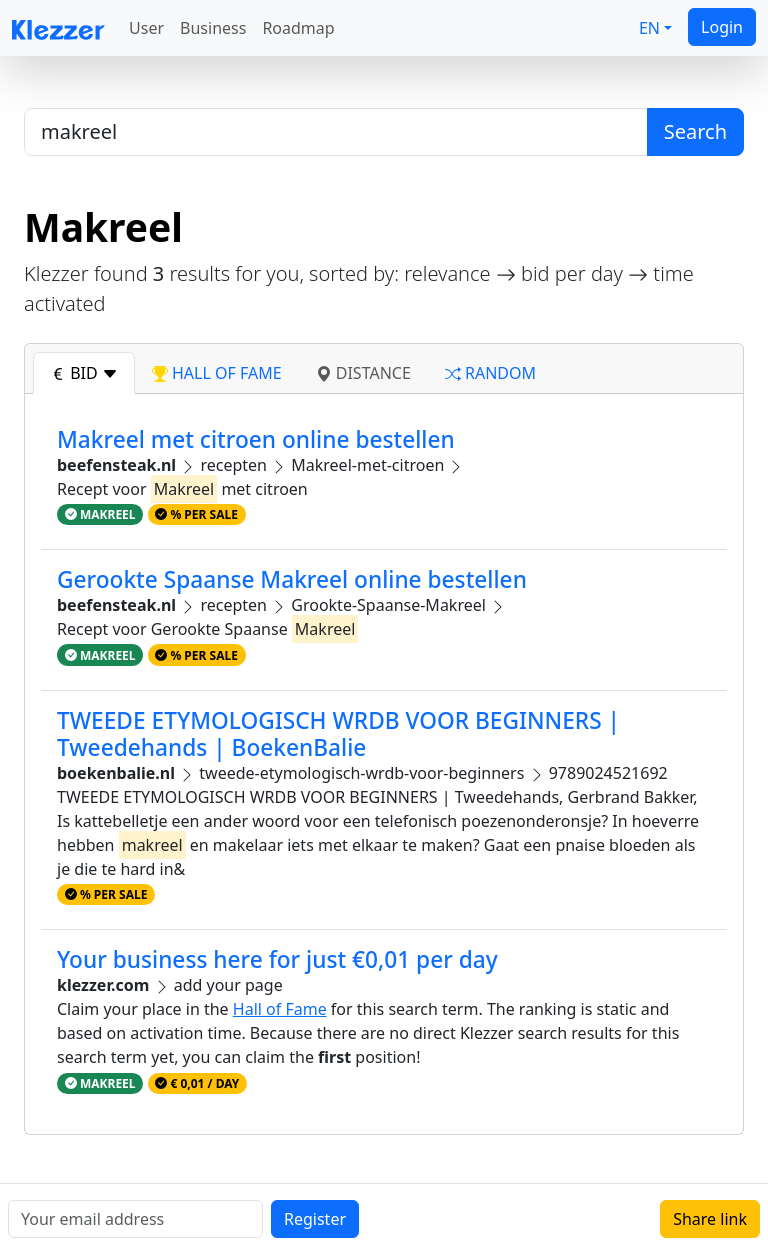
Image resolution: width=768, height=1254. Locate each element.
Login (722, 27)
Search (695, 131)
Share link (710, 1219)
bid (84, 373)
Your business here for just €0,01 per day (277, 959)
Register (315, 1219)
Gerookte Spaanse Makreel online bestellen (292, 579)
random (490, 373)
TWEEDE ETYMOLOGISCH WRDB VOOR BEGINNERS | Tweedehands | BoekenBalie (338, 734)
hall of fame (217, 373)
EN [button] (649, 28)
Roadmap (298, 28)
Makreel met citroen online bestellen (256, 439)
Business (213, 28)
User (146, 28)
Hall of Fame (280, 1009)
